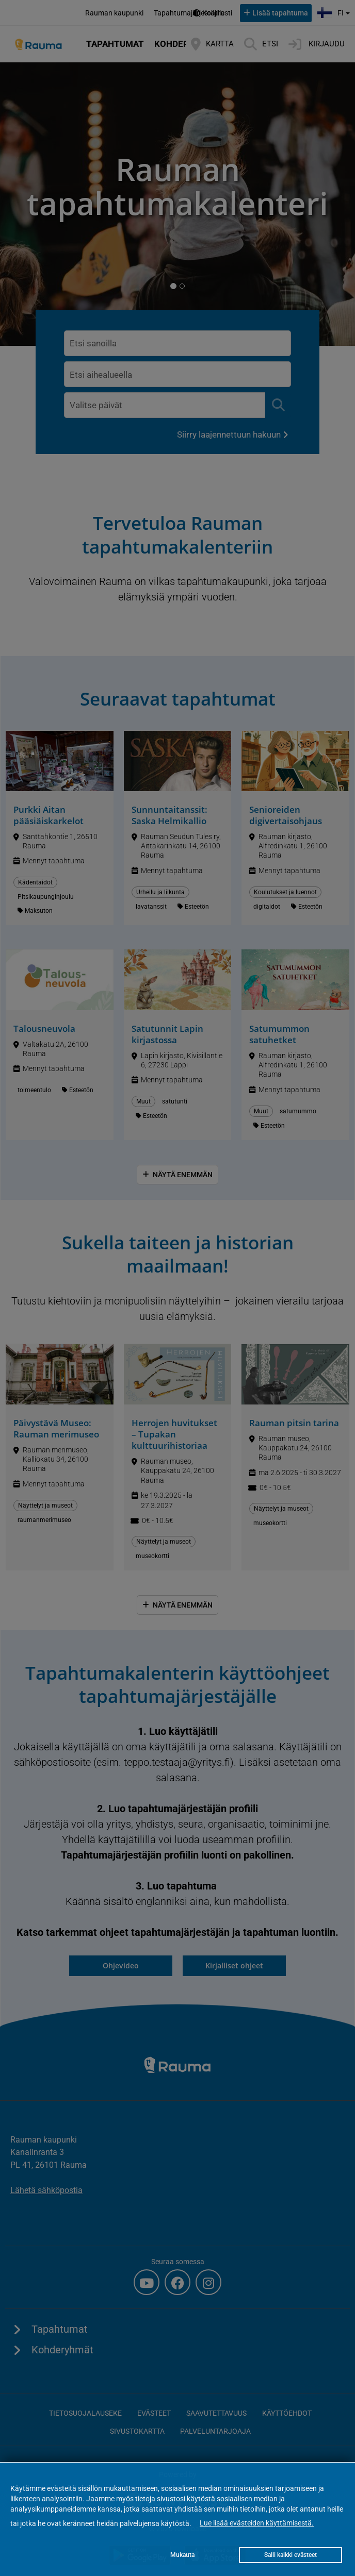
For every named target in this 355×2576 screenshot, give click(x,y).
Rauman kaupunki (114, 13)
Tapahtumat (115, 44)
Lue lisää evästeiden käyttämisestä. (257, 2523)
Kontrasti (217, 13)
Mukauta (182, 2554)
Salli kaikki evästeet (290, 2554)
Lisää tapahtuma (280, 13)
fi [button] (334, 12)
